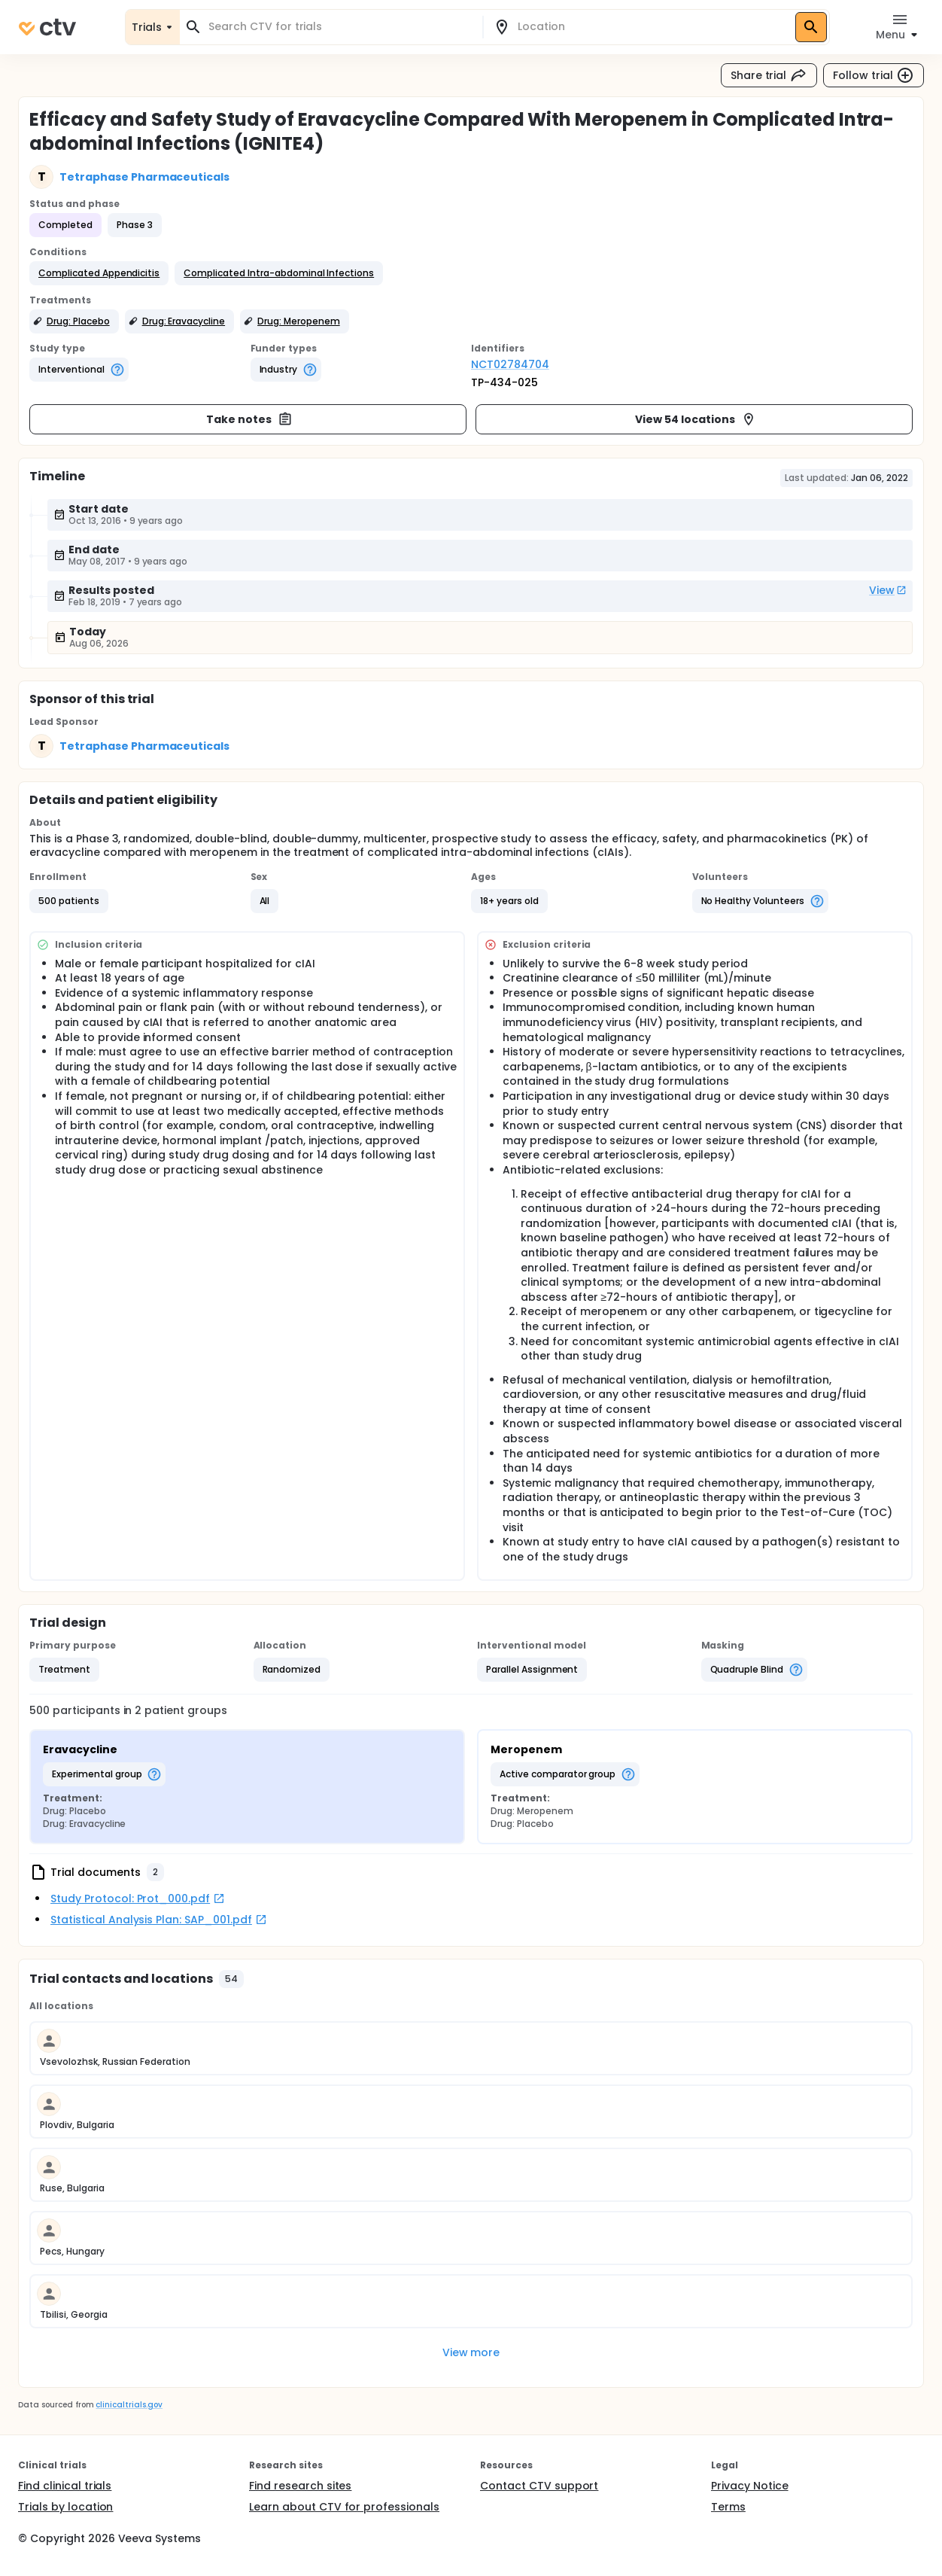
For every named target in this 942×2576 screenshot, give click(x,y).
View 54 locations (695, 419)
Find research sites (300, 2485)
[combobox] (340, 27)
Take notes (249, 419)
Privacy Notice (750, 2485)
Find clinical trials (64, 2485)
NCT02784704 (510, 364)
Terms (728, 2507)
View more (471, 2352)
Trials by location (65, 2507)
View (888, 590)
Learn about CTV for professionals (344, 2507)
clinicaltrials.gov (129, 2404)
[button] (99, 273)
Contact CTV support (539, 2485)
